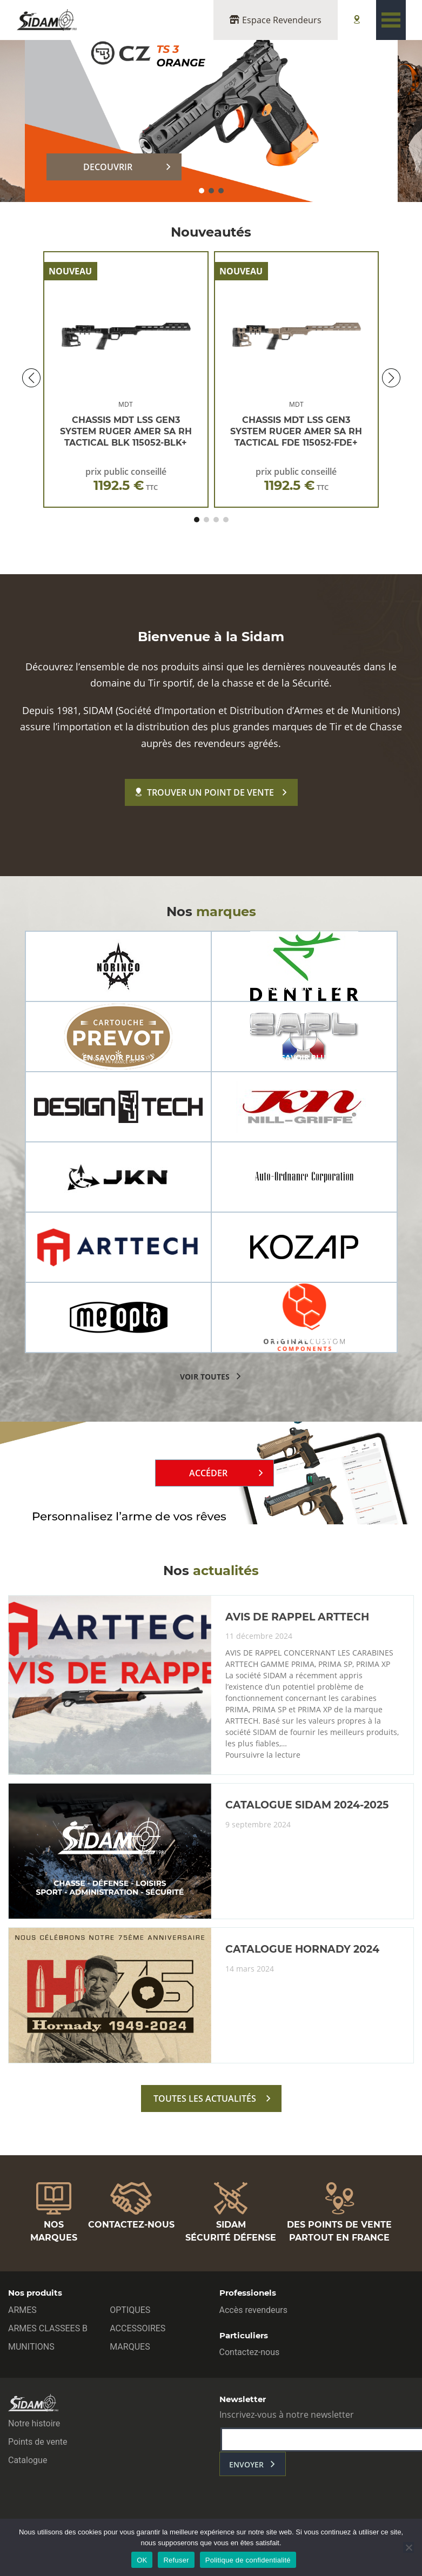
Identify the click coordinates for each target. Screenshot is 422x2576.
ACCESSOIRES (137, 2328)
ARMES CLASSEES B (48, 2328)
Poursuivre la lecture (262, 1755)
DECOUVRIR (107, 167)
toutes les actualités (204, 2098)
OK (142, 2560)
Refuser (176, 2560)
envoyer (246, 2464)
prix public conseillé (125, 479)
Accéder (208, 1473)
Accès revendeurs (253, 2310)
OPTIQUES (130, 2310)
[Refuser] (408, 2547)
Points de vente (37, 2442)
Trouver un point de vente (205, 792)
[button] (201, 190)
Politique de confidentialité (248, 2560)
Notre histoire (34, 2423)
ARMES (22, 2310)
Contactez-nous (249, 2352)
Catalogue (27, 2460)
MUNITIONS (31, 2347)
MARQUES (130, 2347)
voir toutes (205, 1376)
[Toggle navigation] (391, 20)
